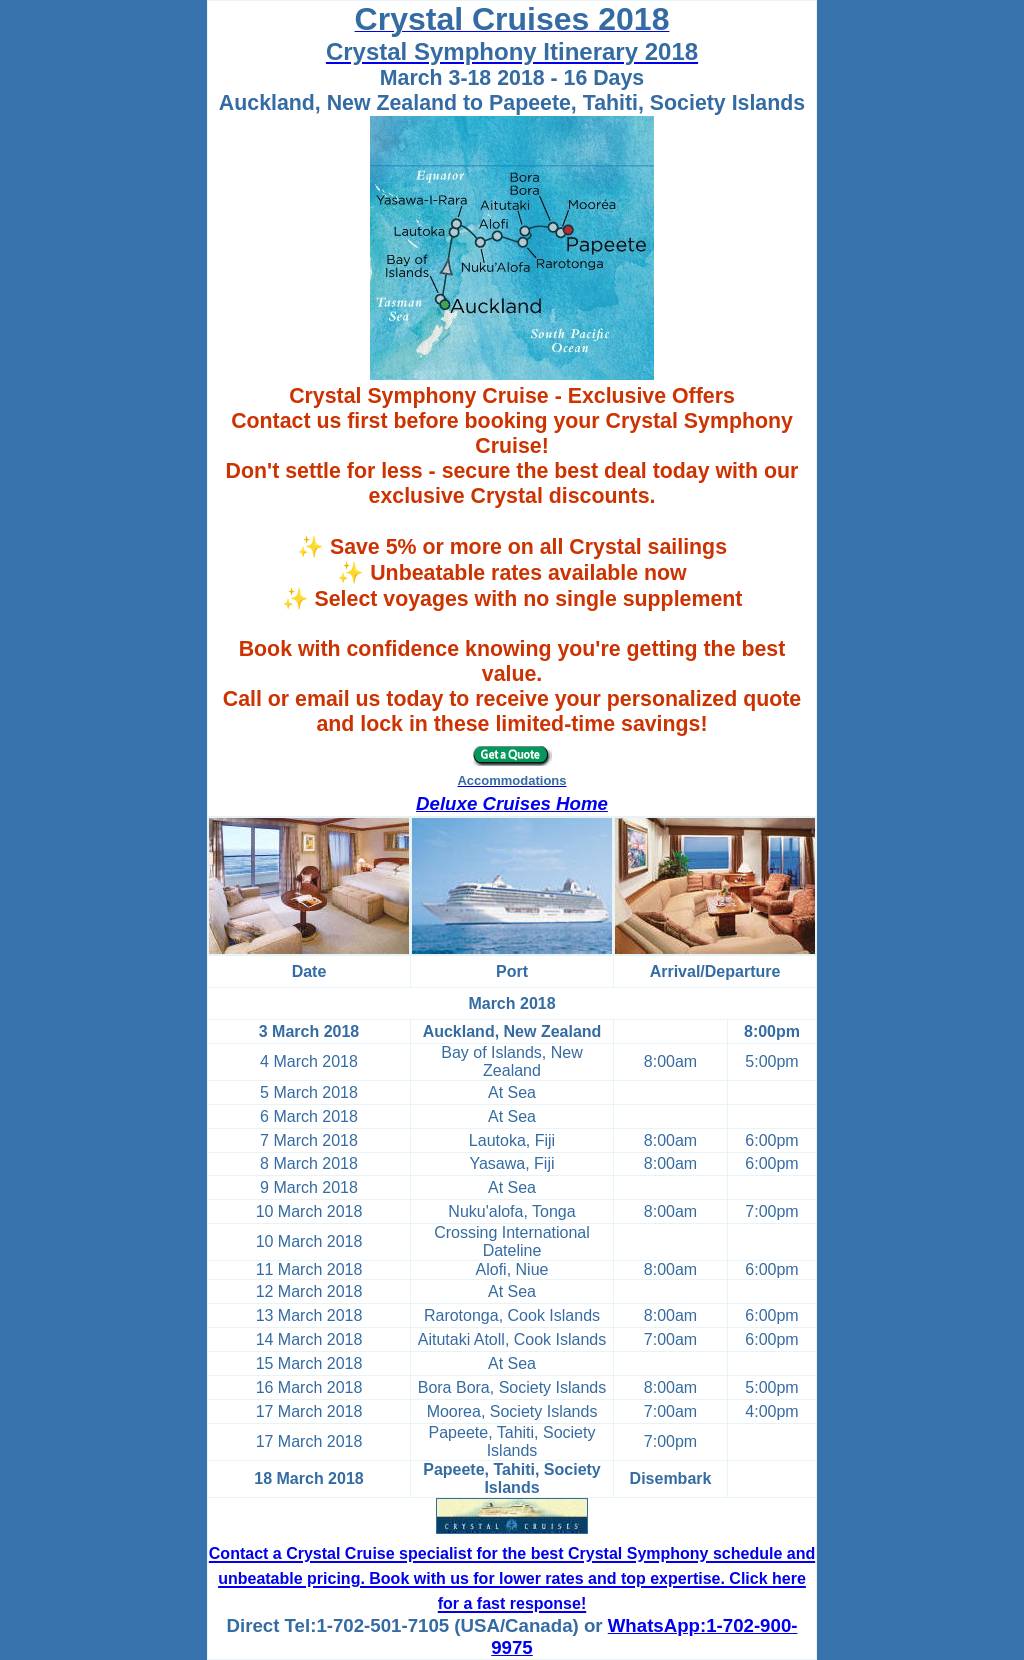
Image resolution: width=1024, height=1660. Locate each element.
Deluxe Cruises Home (512, 803)
